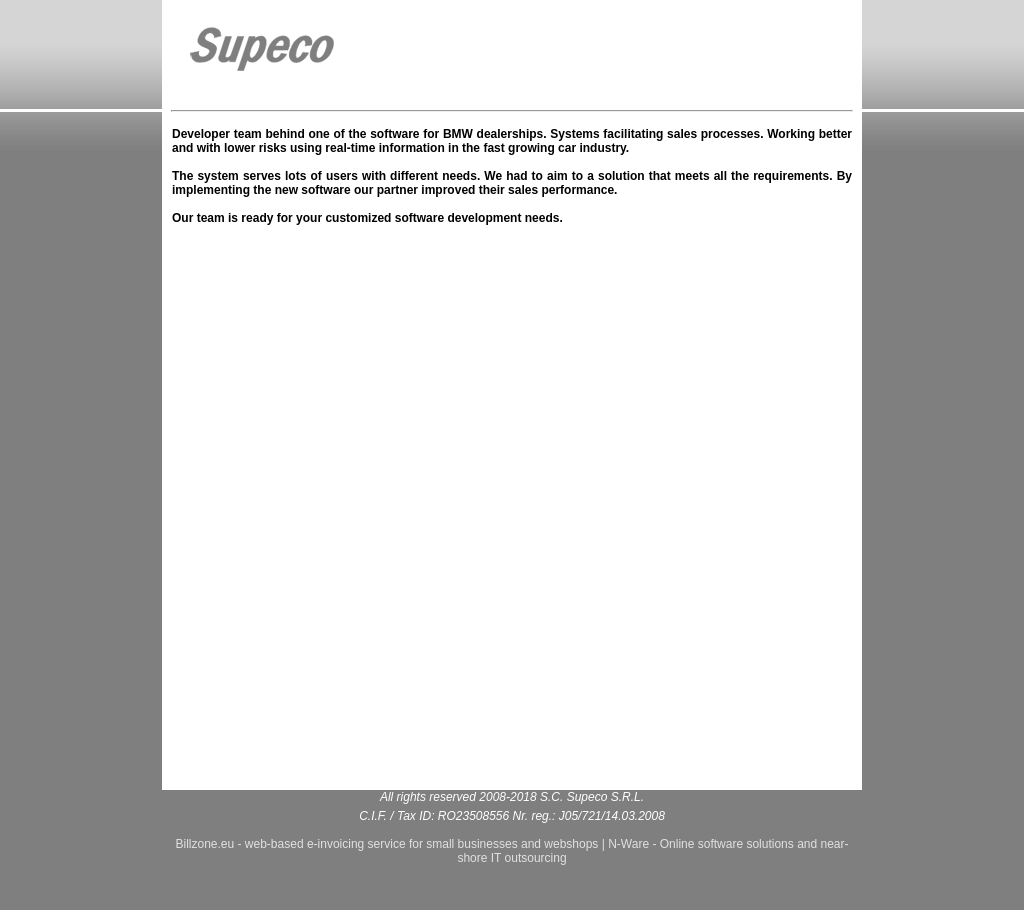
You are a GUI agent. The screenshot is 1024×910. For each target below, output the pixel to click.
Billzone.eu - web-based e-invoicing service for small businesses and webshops (386, 844)
